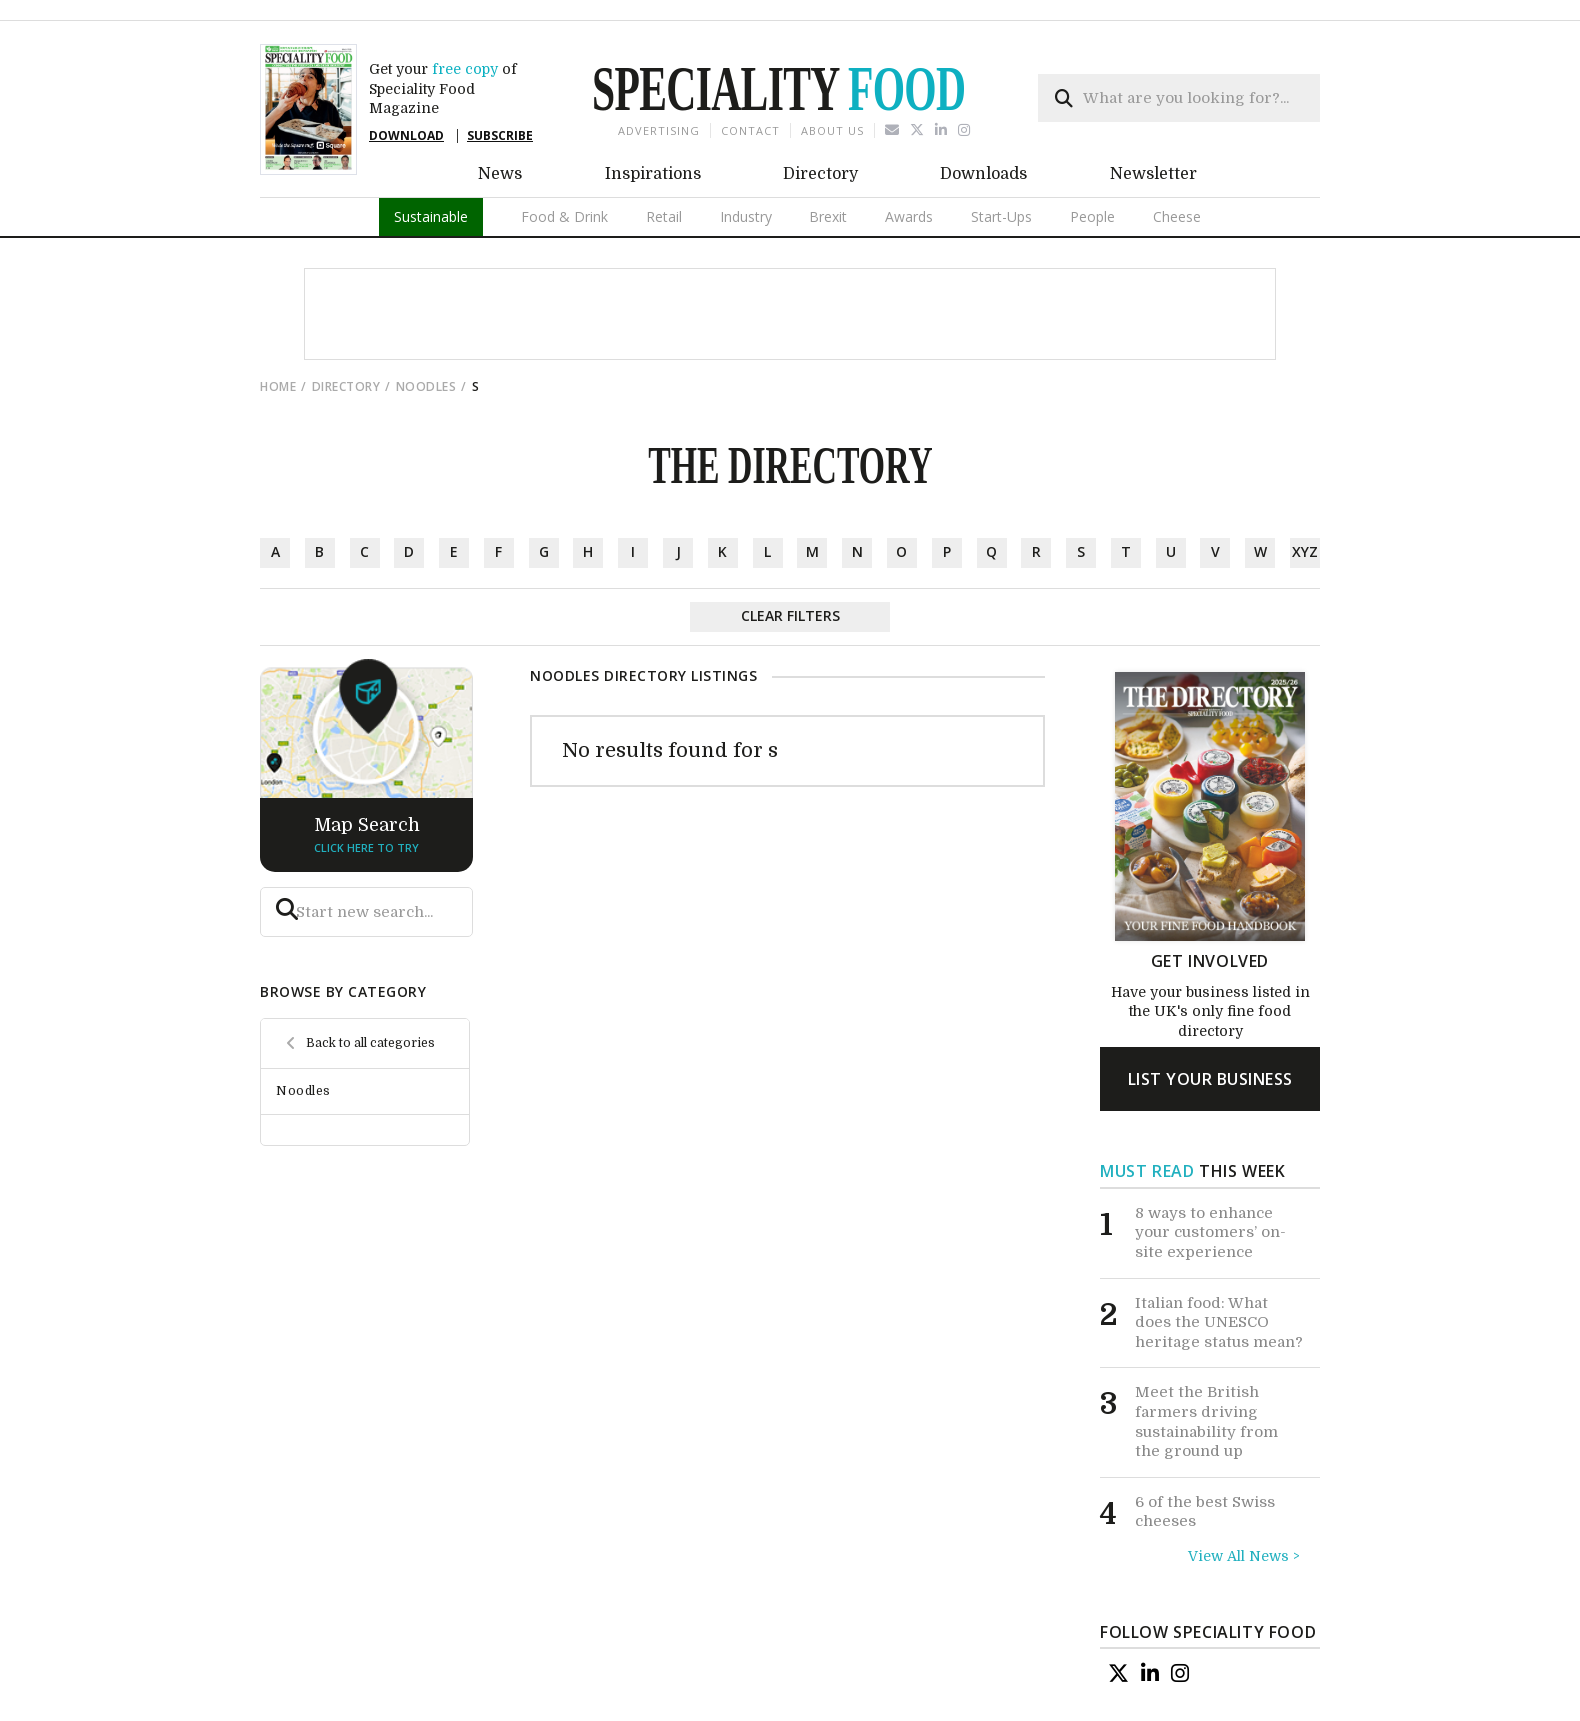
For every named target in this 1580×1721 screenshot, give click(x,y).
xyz (1305, 551)
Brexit (828, 216)
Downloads (983, 174)
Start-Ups (1001, 216)
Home (278, 386)
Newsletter (1153, 174)
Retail (664, 216)
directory (346, 386)
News (500, 174)
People (1092, 216)
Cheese (1177, 216)
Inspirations (653, 174)
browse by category (343, 991)
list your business (1210, 1079)
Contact (750, 130)
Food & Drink (564, 216)
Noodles (426, 386)
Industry (746, 216)
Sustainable (431, 216)
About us (832, 130)
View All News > (1244, 1556)
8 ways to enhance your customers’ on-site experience (1210, 1232)
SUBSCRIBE (500, 135)
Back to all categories (370, 1043)
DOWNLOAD (406, 135)
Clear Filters (790, 615)
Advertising (659, 130)
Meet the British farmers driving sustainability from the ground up (1206, 1421)
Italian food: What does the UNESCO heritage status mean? (1219, 1321)
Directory (820, 174)
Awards (909, 216)
